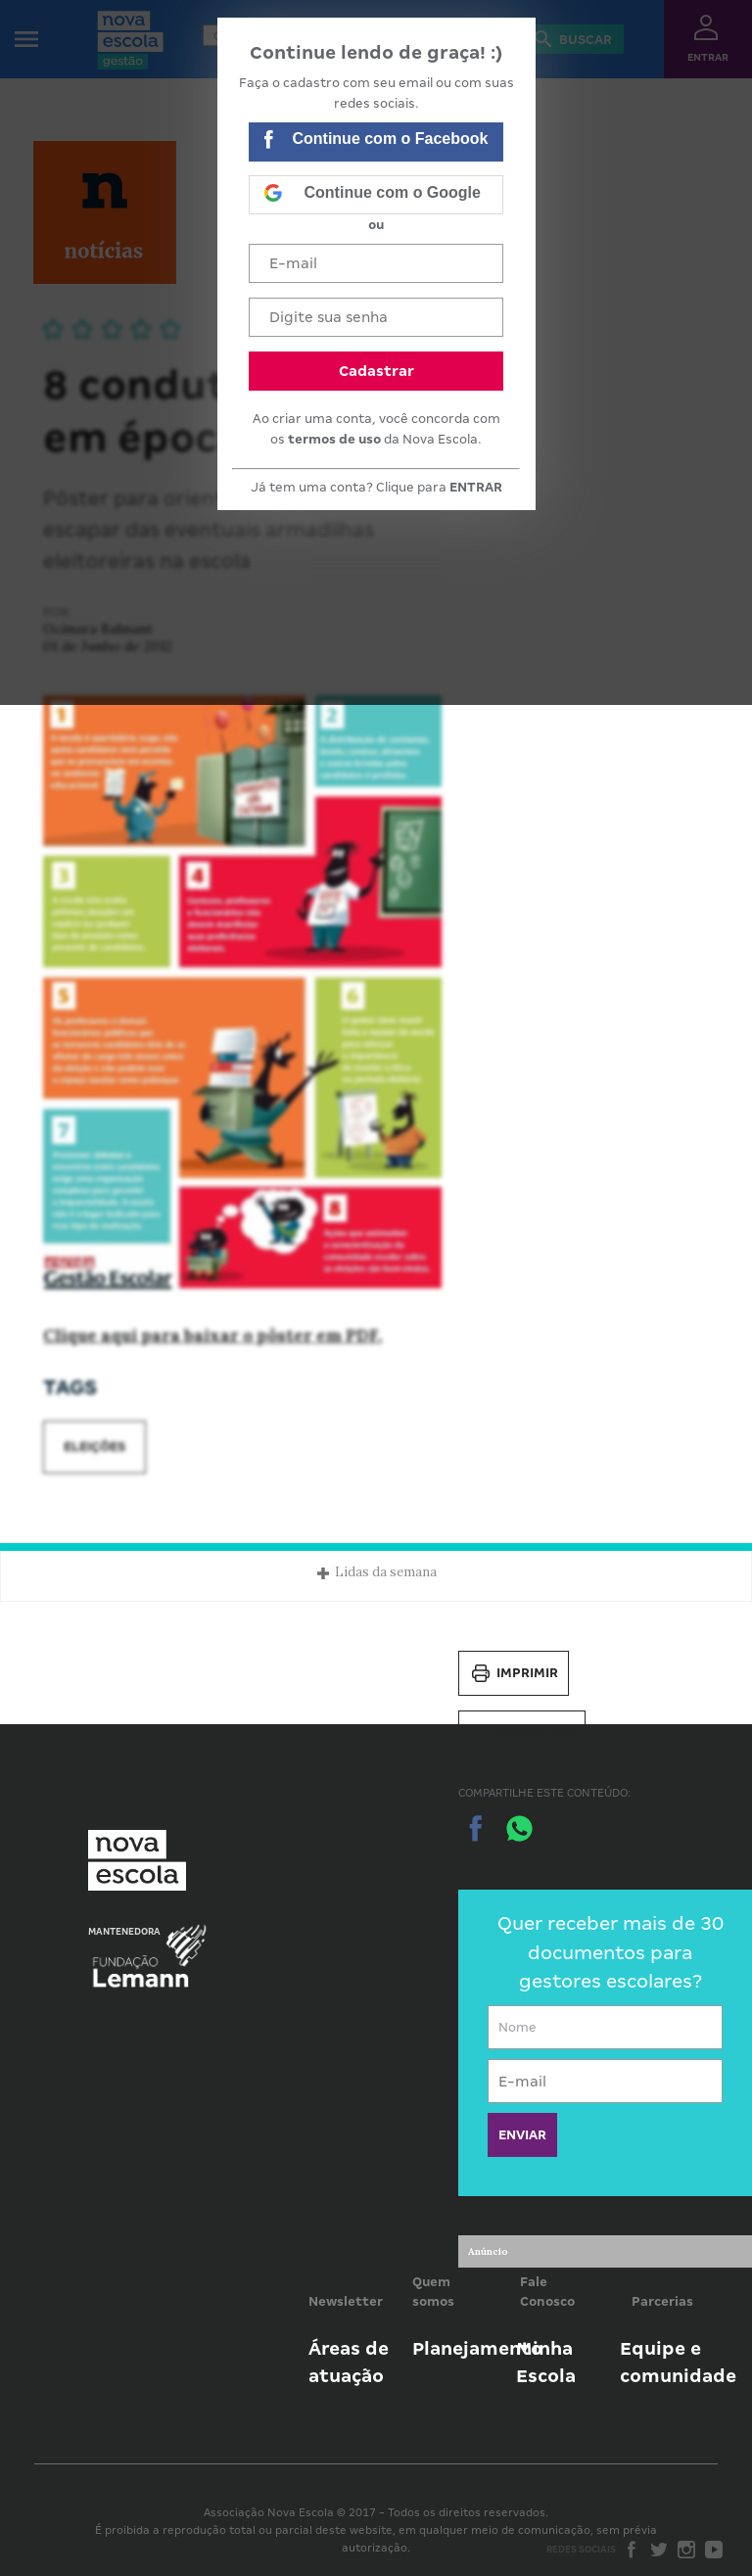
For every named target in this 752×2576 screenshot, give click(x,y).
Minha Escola (546, 2362)
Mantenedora (124, 1932)
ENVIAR (522, 2135)
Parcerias (662, 2301)
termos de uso (334, 439)
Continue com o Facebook (376, 141)
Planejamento (477, 2348)
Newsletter (345, 2301)
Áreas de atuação (348, 2362)
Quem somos (433, 2291)
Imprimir (513, 1673)
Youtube (714, 2549)
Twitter (659, 2549)
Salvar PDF (522, 1733)
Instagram (686, 2549)
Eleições (94, 1446)
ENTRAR (475, 487)
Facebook (631, 2549)
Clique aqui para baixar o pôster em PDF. (212, 1335)
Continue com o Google (372, 195)
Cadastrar (376, 371)
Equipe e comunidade (678, 2362)
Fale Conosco (547, 2291)
